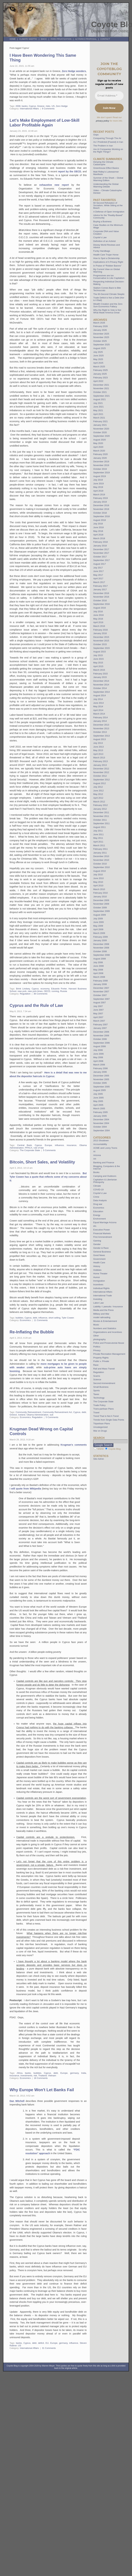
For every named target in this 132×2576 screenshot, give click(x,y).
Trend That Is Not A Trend (105, 1416)
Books (96, 1172)
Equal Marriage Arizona (104, 1222)
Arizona (97, 1155)
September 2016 (101, 604)
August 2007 (99, 1002)
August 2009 (99, 915)
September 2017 (101, 560)
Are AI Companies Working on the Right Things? (108, 150)
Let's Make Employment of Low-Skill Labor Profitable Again (45, 122)
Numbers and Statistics (104, 1328)
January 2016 (100, 633)
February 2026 (100, 326)
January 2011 (100, 852)
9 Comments (48, 108)
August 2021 (99, 399)
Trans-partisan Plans (103, 1409)
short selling (54, 1317)
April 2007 (98, 1017)
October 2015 (100, 644)
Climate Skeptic (28, 39)
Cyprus (32, 106)
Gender (97, 1244)
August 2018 (99, 520)
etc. (95, 1226)
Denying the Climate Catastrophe (103, 163)
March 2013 (99, 757)
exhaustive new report (54, 184)
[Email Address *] (109, 95)
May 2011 (98, 838)
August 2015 (99, 651)
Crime (96, 1197)
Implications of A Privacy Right (108, 262)
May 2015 (98, 662)
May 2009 (98, 926)
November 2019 (101, 465)
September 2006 (101, 1043)
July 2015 (98, 655)
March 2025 (99, 366)
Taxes (96, 1394)
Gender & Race (101, 1248)
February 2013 (100, 761)
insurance (71, 1145)
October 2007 (100, 995)
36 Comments (40, 993)
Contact (105, 39)
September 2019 (101, 472)
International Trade (102, 1295)
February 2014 (100, 717)
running (55, 991)
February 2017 (100, 586)
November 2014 (101, 684)
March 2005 (99, 1108)
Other (96, 1335)
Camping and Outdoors (104, 1176)
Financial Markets (102, 1233)
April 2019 (98, 491)
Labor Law (98, 1303)
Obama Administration (37, 1414)
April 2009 (98, 929)
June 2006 (98, 1054)
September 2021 (101, 396)
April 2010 (98, 885)
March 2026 (99, 322)
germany (74, 2073)
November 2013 (101, 728)
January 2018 (100, 545)
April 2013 (98, 754)
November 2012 (101, 772)
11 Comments (41, 1320)
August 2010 (99, 871)
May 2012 (98, 794)
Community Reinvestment (28, 1412)
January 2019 (100, 502)
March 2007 (99, 1021)
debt (35, 1317)
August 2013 (99, 739)
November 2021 (101, 388)
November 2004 (101, 1123)
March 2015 (99, 670)
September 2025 (101, 344)
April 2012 (98, 798)
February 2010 (100, 893)
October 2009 (100, 907)
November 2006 (101, 1035)
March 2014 (99, 713)
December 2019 (101, 461)
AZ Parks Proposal (86, 39)
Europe (48, 1145)
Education (98, 1211)
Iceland (21, 1414)
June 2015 (98, 659)
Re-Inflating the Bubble (32, 1332)
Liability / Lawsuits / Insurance (108, 1306)
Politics (96, 1346)
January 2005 (100, 1116)
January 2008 (100, 984)
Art (94, 1158)
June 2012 (98, 790)
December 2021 (101, 385)
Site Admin (98, 1459)
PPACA (28, 1147)
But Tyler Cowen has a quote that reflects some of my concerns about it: (48, 1177)
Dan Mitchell (17, 2101)
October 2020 (100, 432)
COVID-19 (98, 1189)
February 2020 (100, 454)
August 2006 (99, 1046)
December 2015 (101, 637)
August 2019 (99, 476)
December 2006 (101, 1032)
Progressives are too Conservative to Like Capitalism (108, 276)
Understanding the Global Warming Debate (105, 185)
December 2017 (101, 549)
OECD (47, 991)
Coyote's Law (100, 1193)
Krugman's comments (74, 1444)
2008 (18, 106)
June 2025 (98, 355)
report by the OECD (69, 171)
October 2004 (100, 1126)
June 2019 (98, 483)
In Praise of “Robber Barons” (107, 265)
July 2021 (98, 403)
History (96, 1266)
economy (45, 988)
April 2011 (98, 841)
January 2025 (100, 374)
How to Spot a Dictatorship (106, 258)
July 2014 (98, 699)
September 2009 (101, 911)
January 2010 (100, 896)
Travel (96, 1412)
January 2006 (100, 1072)
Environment (99, 1218)
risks (48, 106)
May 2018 (98, 531)
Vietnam (52, 2075)
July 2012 (98, 787)
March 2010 (99, 889)
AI (94, 1151)
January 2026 (100, 330)
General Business (102, 1251)
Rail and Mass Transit (104, 1368)
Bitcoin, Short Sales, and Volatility (42, 1162)
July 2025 (98, 352)
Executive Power (101, 1229)
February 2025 (100, 370)
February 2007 (100, 1024)
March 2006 (99, 1064)
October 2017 (100, 556)
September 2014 (101, 692)
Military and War (101, 1314)
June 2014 (98, 703)
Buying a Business (102, 221)
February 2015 (100, 673)
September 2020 (101, 436)
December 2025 (101, 333)
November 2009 (101, 904)
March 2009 (99, 933)
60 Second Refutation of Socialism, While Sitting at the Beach (108, 205)
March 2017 (99, 582)
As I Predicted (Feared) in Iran (108, 142)
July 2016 (98, 611)
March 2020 (99, 450)
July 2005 (98, 1094)
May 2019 (98, 487)
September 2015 (101, 648)
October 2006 (100, 1039)
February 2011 (100, 849)
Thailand (42, 2075)
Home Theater (100, 1273)
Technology (98, 1398)
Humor (96, 1277)
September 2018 (101, 516)
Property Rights (101, 1357)
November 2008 (101, 947)
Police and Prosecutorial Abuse (108, 1343)
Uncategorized (100, 1427)
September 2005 (101, 1086)
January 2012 (100, 809)
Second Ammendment (104, 1383)
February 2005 (100, 1112)
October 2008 (100, 951)
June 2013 (98, 746)
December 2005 (101, 1075)
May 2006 (98, 1057)
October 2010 (100, 863)
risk (35, 2075)
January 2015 (100, 677)
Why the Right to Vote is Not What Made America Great (107, 311)
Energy (96, 1215)
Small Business (100, 1387)
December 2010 (101, 856)
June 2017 (98, 571)
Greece (40, 106)
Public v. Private (101, 1361)
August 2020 (99, 439)
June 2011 (98, 834)
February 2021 (100, 421)
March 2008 (99, 977)
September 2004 (101, 1130)
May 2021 (98, 410)
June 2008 (98, 966)
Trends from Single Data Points (108, 1420)
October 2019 (100, 469)
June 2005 (98, 1097)
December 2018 (101, 505)
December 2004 (101, 1119)
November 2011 (101, 816)
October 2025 (100, 341)
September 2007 (101, 999)
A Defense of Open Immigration (108, 211)
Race (95, 1365)
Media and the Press (103, 1310)
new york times (35, 991)
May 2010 (98, 882)
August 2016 (99, 608)
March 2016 (99, 626)
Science (97, 1379)
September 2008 (101, 955)
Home (13, 39)
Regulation (25, 993)
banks (25, 106)
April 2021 (98, 414)
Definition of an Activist (104, 241)
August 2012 (99, 783)
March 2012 (99, 801)
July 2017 (98, 567)
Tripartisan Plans (101, 1423)
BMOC (44, 39)
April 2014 (98, 710)
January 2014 (100, 721)
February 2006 (100, 1068)
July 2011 (98, 830)
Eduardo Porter (59, 988)
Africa (19, 2073)
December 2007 (101, 988)
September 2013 (101, 735)
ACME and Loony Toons (105, 1148)
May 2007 (98, 1013)
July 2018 (98, 523)
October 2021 (100, 392)
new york (22, 991)
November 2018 (101, 509)
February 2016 (100, 630)
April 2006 (98, 1061)
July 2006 (98, 1050)
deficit (41, 2343)
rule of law (39, 1147)
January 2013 (100, 765)
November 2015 (101, 640)
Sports (96, 1390)
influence (59, 1145)
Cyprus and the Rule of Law (36, 1005)
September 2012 (101, 779)
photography (99, 1339)
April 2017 (98, 578)
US (53, 106)
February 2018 (100, 542)
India (83, 2073)
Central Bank (24, 1145)
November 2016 (101, 597)
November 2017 (101, 553)
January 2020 (100, 458)
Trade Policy (99, 1405)
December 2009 (101, 900)
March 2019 (99, 494)
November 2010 (101, 860)
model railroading (101, 1317)
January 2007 (100, 1028)
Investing (97, 1299)
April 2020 (98, 447)
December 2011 (101, 812)
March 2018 (99, 538)
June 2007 (98, 1010)
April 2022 (98, 381)
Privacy (96, 1350)
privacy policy (102, 121)
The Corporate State (30, 1150)
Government (99, 1259)
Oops (96, 134)
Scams (96, 1376)
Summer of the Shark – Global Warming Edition (108, 179)
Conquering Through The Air (107, 138)
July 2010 (98, 874)
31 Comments (49, 2348)
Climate (97, 1186)
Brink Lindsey (23, 988)
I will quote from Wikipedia (26, 1488)
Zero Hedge (62, 106)
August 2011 (99, 827)
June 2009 (98, 922)
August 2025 (99, 348)
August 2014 (99, 695)
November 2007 (101, 991)
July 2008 (98, 962)
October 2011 (100, 820)
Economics (25, 1320)
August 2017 (99, 564)
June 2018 (98, 527)
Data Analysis (100, 1200)
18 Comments (41, 2078)
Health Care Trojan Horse (105, 254)
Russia (63, 991)
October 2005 (100, 1083)
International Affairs (29, 108)
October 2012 (100, 776)
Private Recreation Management (109, 1354)
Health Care (99, 1262)
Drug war (97, 1204)
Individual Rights (101, 1288)
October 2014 (100, 688)
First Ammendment (102, 1237)
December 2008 (101, 944)
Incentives (98, 1284)
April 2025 (98, 363)
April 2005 (98, 1105)
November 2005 (101, 1079)
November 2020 (101, 428)
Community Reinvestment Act (57, 1412)
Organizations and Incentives (107, 1332)
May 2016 (98, 619)
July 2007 (98, 1006)
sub (51, 1414)
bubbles (19, 1317)
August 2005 (99, 1090)
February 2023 (100, 377)
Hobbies (97, 1270)
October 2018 (100, 513)
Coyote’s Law (100, 237)
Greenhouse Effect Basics (106, 168)
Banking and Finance (103, 1162)
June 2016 (98, 615)
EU (47, 2343)
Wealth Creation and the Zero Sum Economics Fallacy (107, 305)
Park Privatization (61, 39)
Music (96, 1324)
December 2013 (101, 724)
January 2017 (100, 589)
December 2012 (101, 768)
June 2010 (98, 878)
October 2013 (100, 732)
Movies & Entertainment (105, 1321)
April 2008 (98, 973)
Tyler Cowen (68, 1317)
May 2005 (98, 1101)
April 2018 (98, 534)
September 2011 (101, 823)
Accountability (100, 1144)
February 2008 (100, 980)
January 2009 (100, 940)
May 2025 (98, 359)
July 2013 (98, 743)
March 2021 (99, 417)
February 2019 (100, 498)
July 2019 (98, 480)
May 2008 (98, 969)
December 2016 (101, 593)
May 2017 (98, 575)
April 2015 (98, 666)
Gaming (97, 1240)
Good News (99, 1255)
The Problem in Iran (103, 145)
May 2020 (98, 443)
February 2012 (100, 805)
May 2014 (98, 706)
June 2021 (98, 406)
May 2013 (98, 750)
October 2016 (100, 600)
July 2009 (98, 918)
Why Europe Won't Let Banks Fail (42, 2089)
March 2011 (99, 845)
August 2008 (99, 958)
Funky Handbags (101, 251)
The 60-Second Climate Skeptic (108, 294)
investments (26, 2075)
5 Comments (49, 1150)
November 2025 (101, 337)
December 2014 (101, 681)
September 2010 (101, 867)
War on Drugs (100, 1431)
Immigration (99, 1281)
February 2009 (100, 937)
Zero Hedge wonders (74, 71)
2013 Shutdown (101, 1140)
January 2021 (100, 425)
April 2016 (98, 622)
